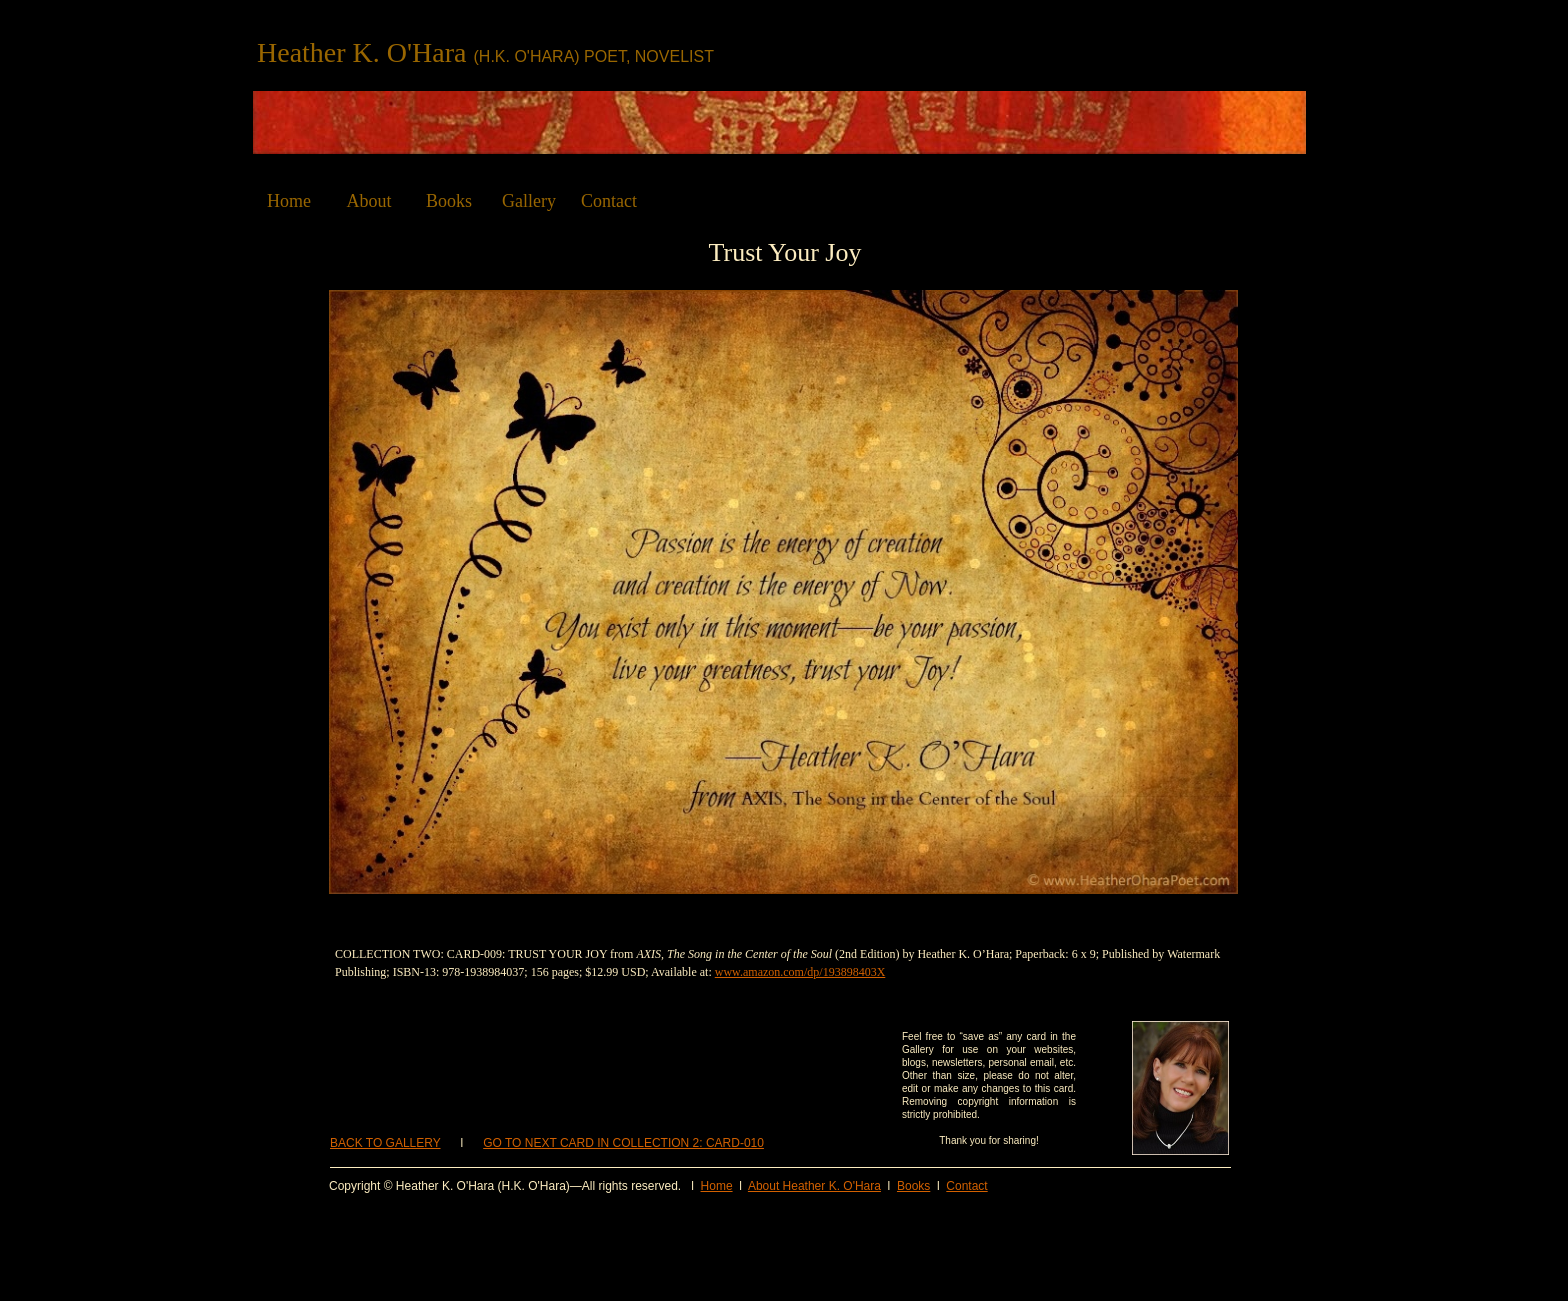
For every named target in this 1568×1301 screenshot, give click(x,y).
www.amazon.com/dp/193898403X (800, 972)
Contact (966, 1186)
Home (717, 1186)
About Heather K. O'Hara (814, 1186)
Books (913, 1186)
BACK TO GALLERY (385, 1143)
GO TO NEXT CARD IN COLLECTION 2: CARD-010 (623, 1143)
